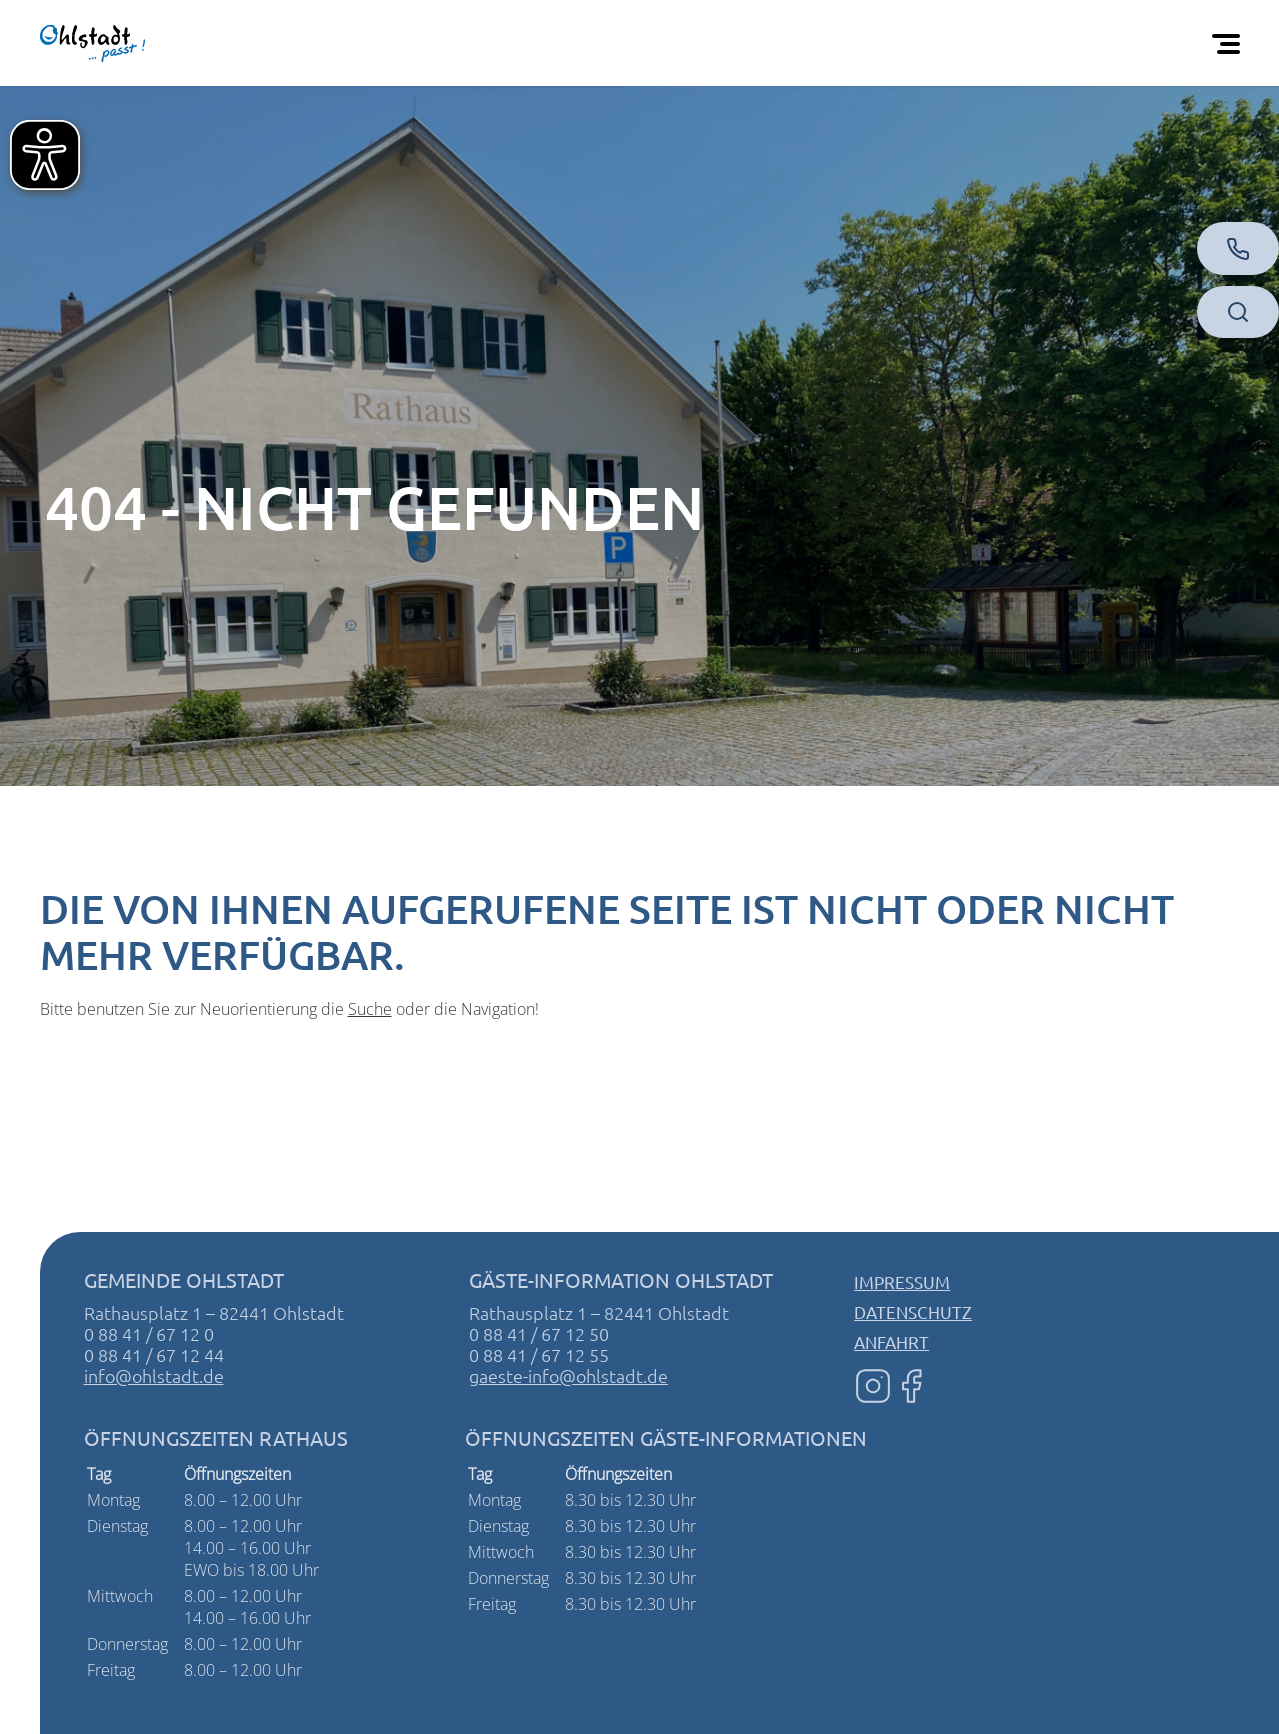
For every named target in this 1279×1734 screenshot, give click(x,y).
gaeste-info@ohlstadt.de (568, 1375)
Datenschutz (913, 1311)
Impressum (902, 1281)
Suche (370, 1009)
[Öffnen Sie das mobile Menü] (1230, 43)
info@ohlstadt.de (154, 1375)
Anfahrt (891, 1341)
